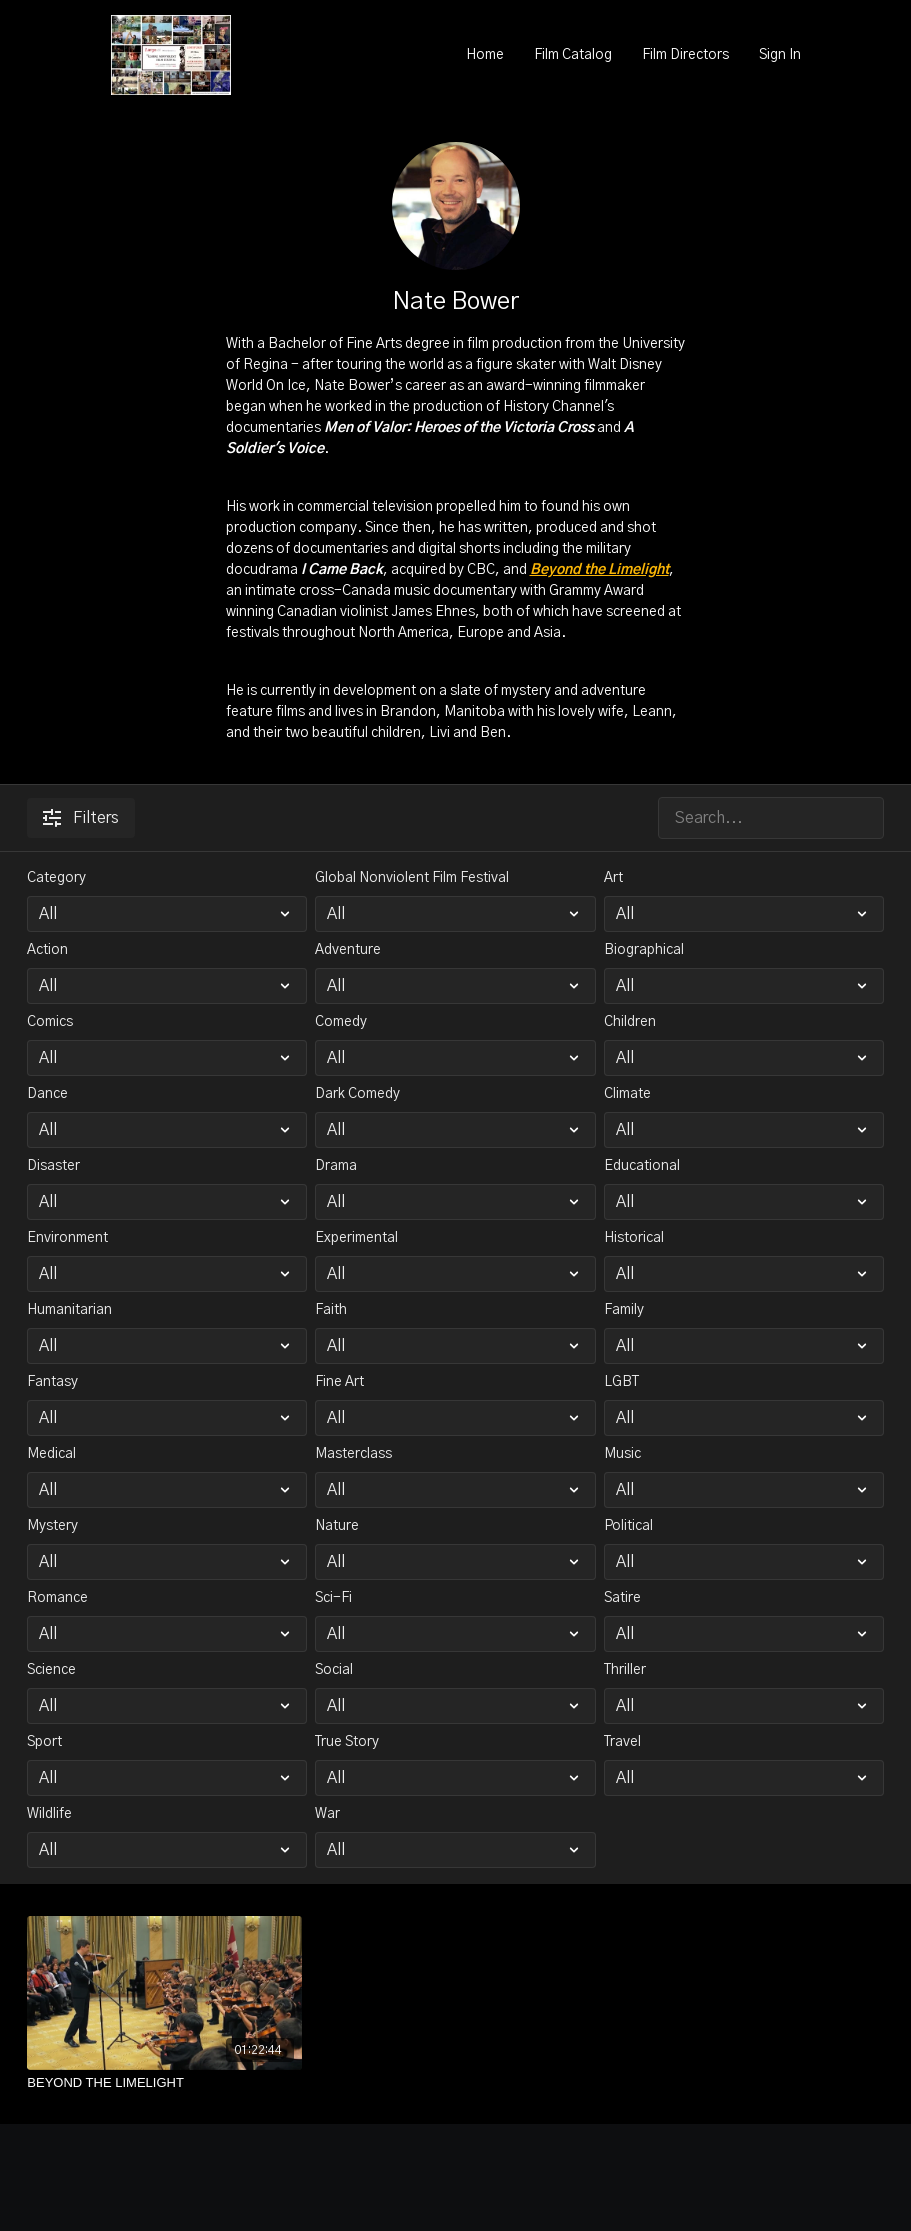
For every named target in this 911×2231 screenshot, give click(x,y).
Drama (336, 1166)
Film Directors (685, 55)
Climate (627, 1094)
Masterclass (353, 1454)
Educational (642, 1166)
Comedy (341, 1022)
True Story (347, 1742)
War (327, 1814)
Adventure (348, 950)
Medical (51, 1454)
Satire (622, 1598)
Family (624, 1310)
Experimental (356, 1238)
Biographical (644, 950)
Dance (47, 1094)
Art (613, 878)
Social (334, 1670)
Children (630, 1022)
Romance (57, 1598)
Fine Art (339, 1382)
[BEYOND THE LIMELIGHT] (164, 2083)
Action (47, 950)
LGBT (621, 1382)
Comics (50, 1022)
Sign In (780, 55)
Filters (81, 818)
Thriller (625, 1670)
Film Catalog (573, 55)
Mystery (52, 1526)
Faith (331, 1310)
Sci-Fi (333, 1598)
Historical (634, 1238)
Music (622, 1454)
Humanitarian (69, 1310)
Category (56, 878)
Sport (44, 1742)
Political (628, 1526)
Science (51, 1670)
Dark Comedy (357, 1094)
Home (485, 55)
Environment (67, 1238)
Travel (622, 1742)
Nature (337, 1526)
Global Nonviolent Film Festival (412, 878)
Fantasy (52, 1382)
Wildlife (49, 1814)
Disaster (53, 1166)
